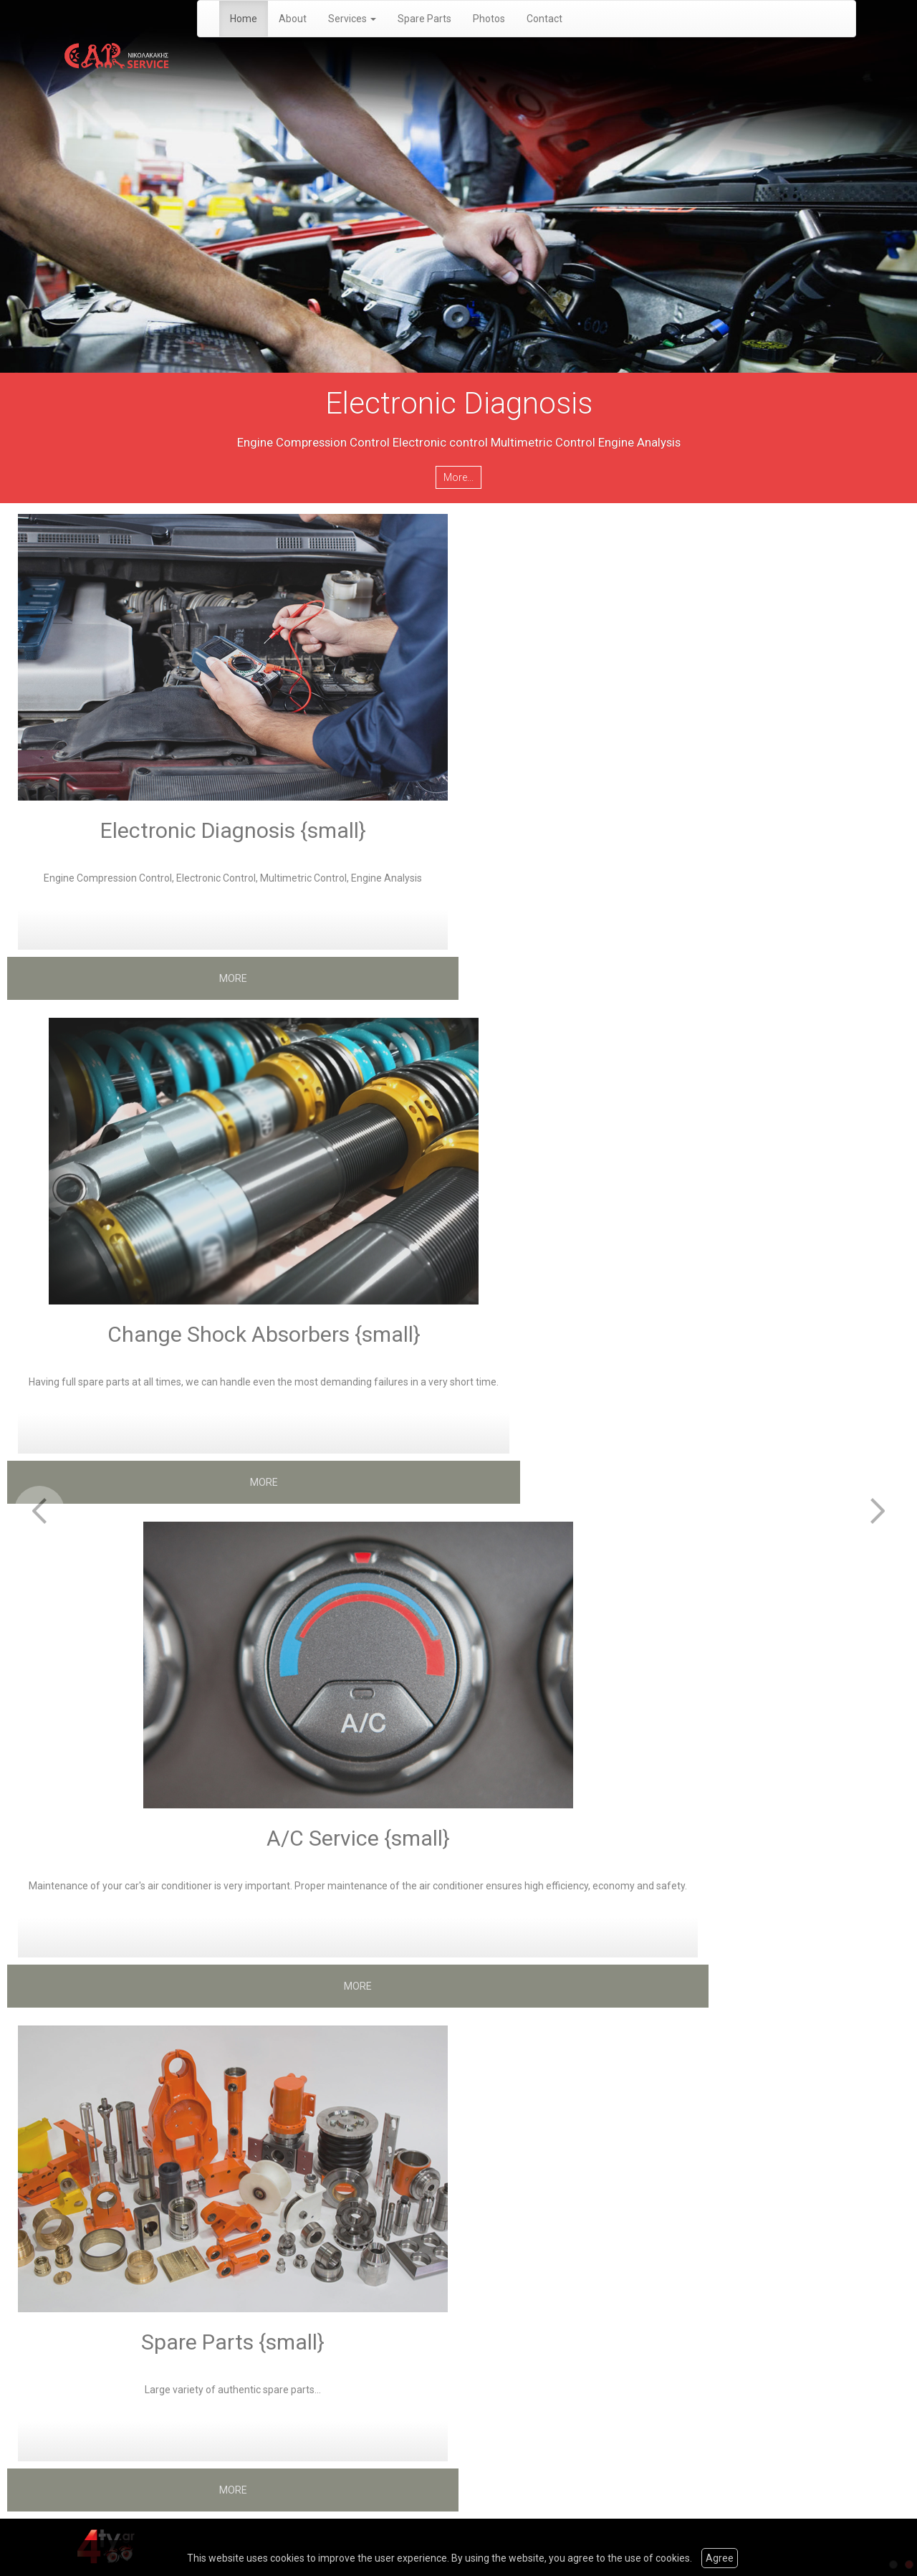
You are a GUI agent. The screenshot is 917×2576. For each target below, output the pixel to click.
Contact (544, 18)
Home (243, 18)
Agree (720, 2558)
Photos (489, 18)
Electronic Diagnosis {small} (233, 830)
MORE (233, 978)
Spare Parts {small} (233, 2342)
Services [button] (352, 18)
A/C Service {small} (358, 1838)
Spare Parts (424, 18)
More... (458, 477)
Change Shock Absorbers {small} (264, 1334)
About (293, 18)
